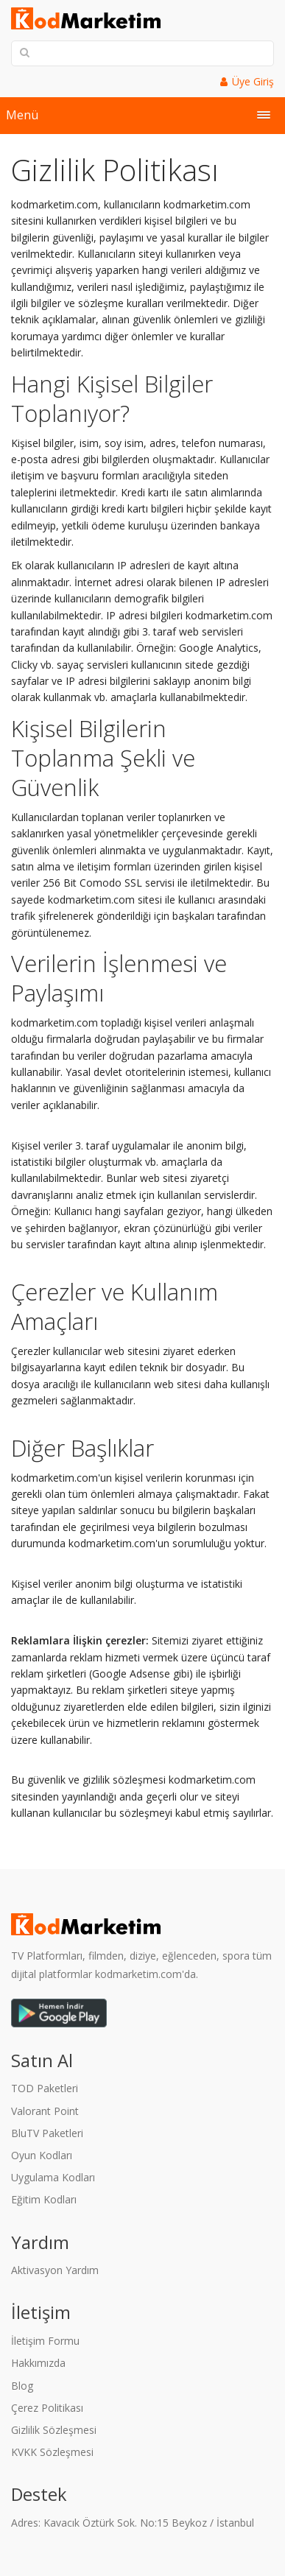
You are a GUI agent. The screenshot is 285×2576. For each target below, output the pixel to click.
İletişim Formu (45, 2341)
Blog (22, 2386)
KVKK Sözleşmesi (52, 2452)
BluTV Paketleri (47, 2133)
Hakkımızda (38, 2363)
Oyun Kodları (41, 2155)
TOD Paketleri (44, 2088)
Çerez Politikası (47, 2408)
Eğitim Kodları (44, 2199)
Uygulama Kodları (53, 2177)
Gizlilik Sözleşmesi (53, 2430)
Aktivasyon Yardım (55, 2270)
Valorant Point (45, 2111)
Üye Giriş (253, 81)
